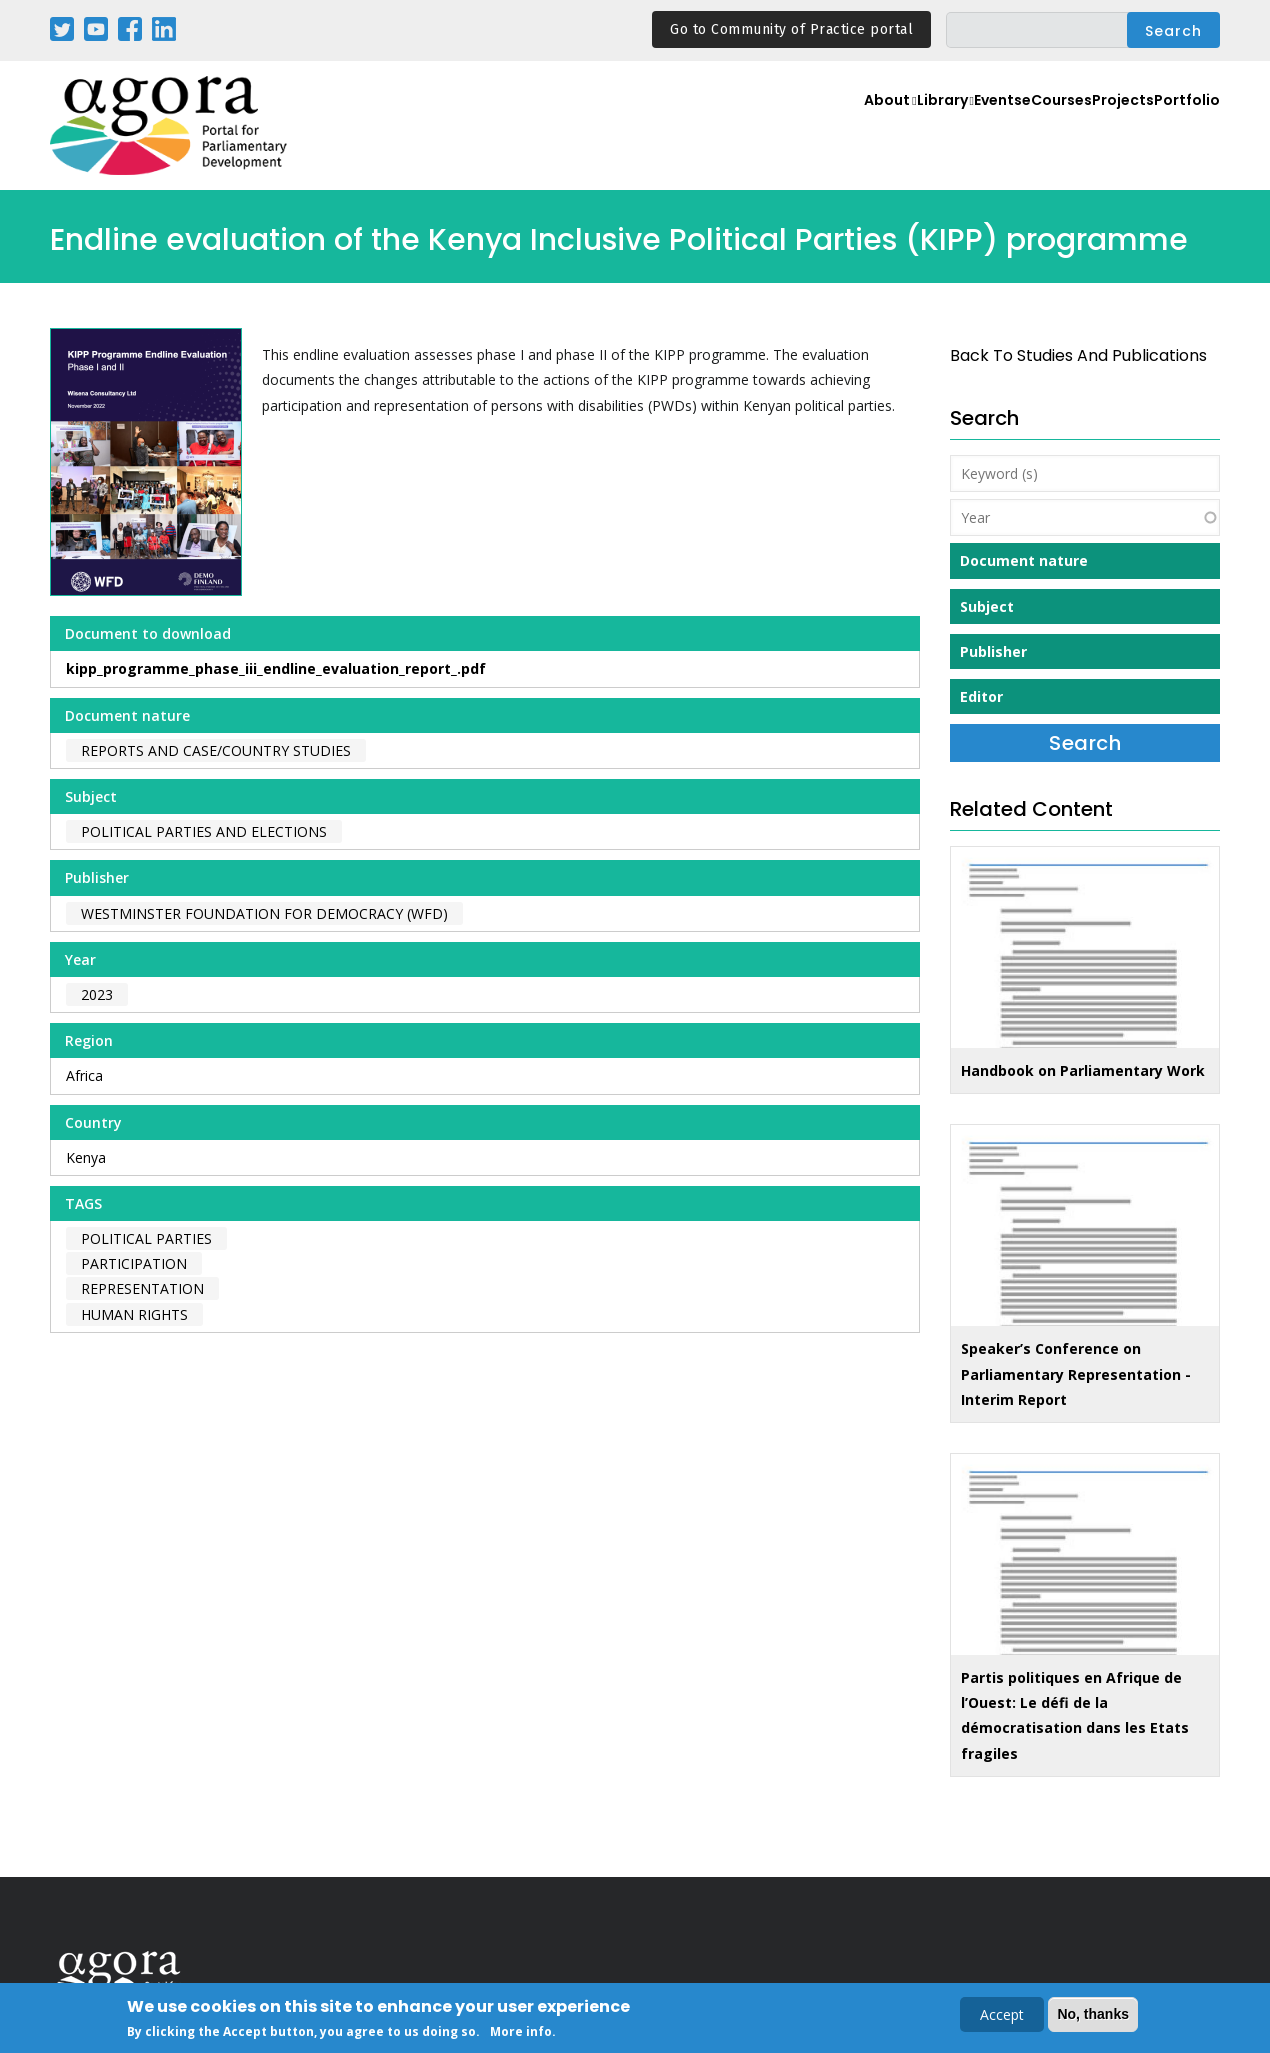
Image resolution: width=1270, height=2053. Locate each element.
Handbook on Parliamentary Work (1083, 1070)
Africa (84, 1075)
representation (142, 1288)
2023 (97, 994)
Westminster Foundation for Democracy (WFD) (264, 913)
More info (521, 2032)
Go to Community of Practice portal (791, 29)
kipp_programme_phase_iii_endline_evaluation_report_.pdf (276, 668)
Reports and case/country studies (216, 750)
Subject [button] (987, 606)
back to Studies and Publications (1078, 355)
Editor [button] (981, 696)
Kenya (86, 1157)
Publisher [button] (993, 651)
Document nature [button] (1024, 560)
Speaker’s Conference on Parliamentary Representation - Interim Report (1076, 1373)
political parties (146, 1238)
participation (134, 1263)
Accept (1002, 2015)
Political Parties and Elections (204, 831)
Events (929, 126)
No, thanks (1093, 2015)
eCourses (1010, 126)
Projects (1096, 126)
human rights (134, 1314)
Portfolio (1178, 126)
